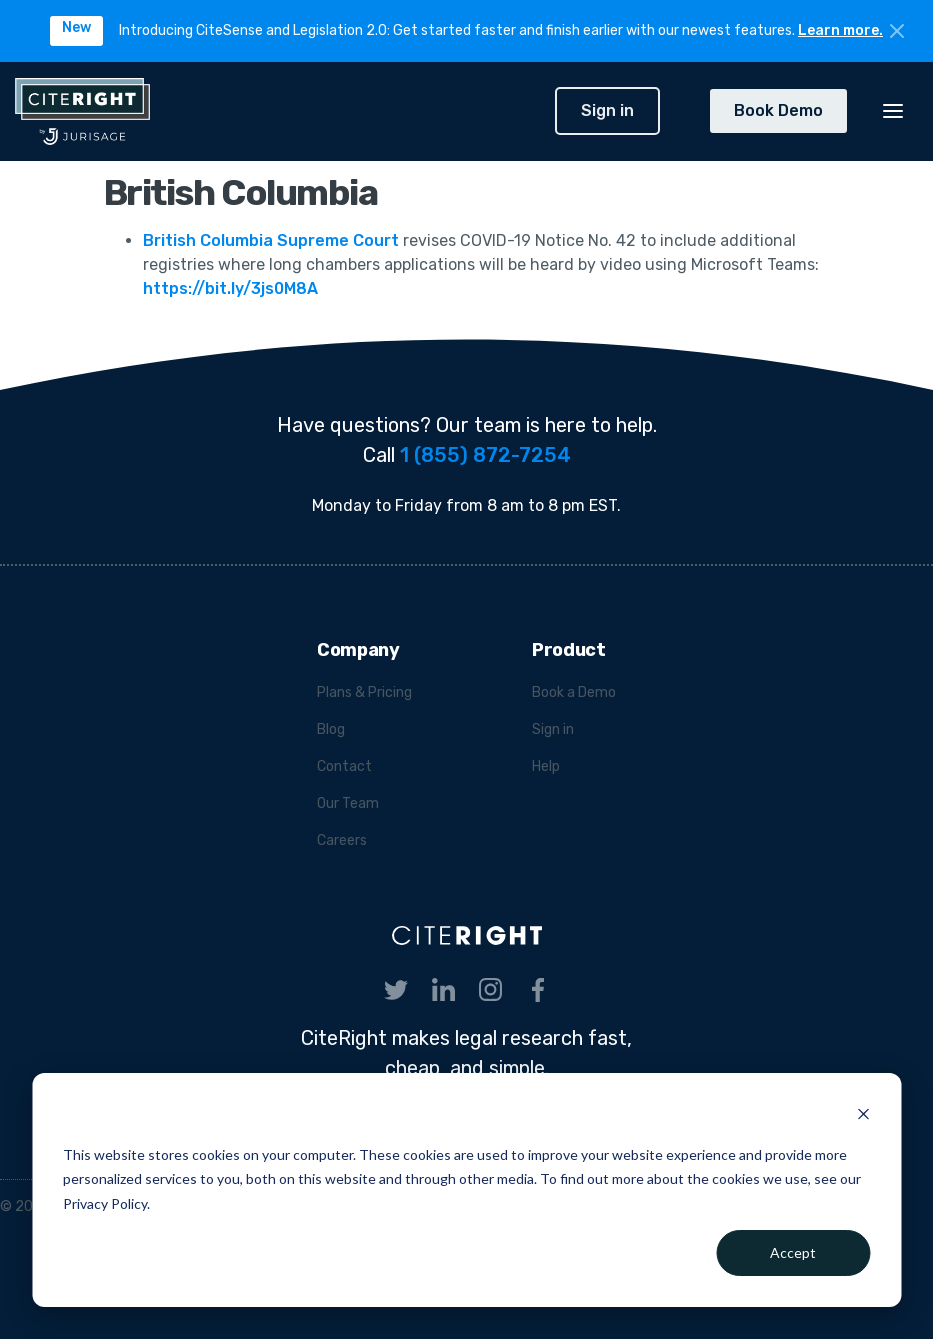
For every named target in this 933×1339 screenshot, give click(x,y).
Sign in (607, 110)
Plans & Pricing (364, 692)
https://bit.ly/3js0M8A (230, 288)
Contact (344, 766)
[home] (277, 111)
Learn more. (840, 30)
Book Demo (778, 110)
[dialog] (466, 1190)
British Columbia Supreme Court (273, 240)
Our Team (348, 803)
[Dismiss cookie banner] (863, 1116)
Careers (342, 840)
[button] (893, 111)
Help (546, 766)
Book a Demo (574, 692)
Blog (331, 729)
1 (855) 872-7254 (485, 455)
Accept (793, 1252)
